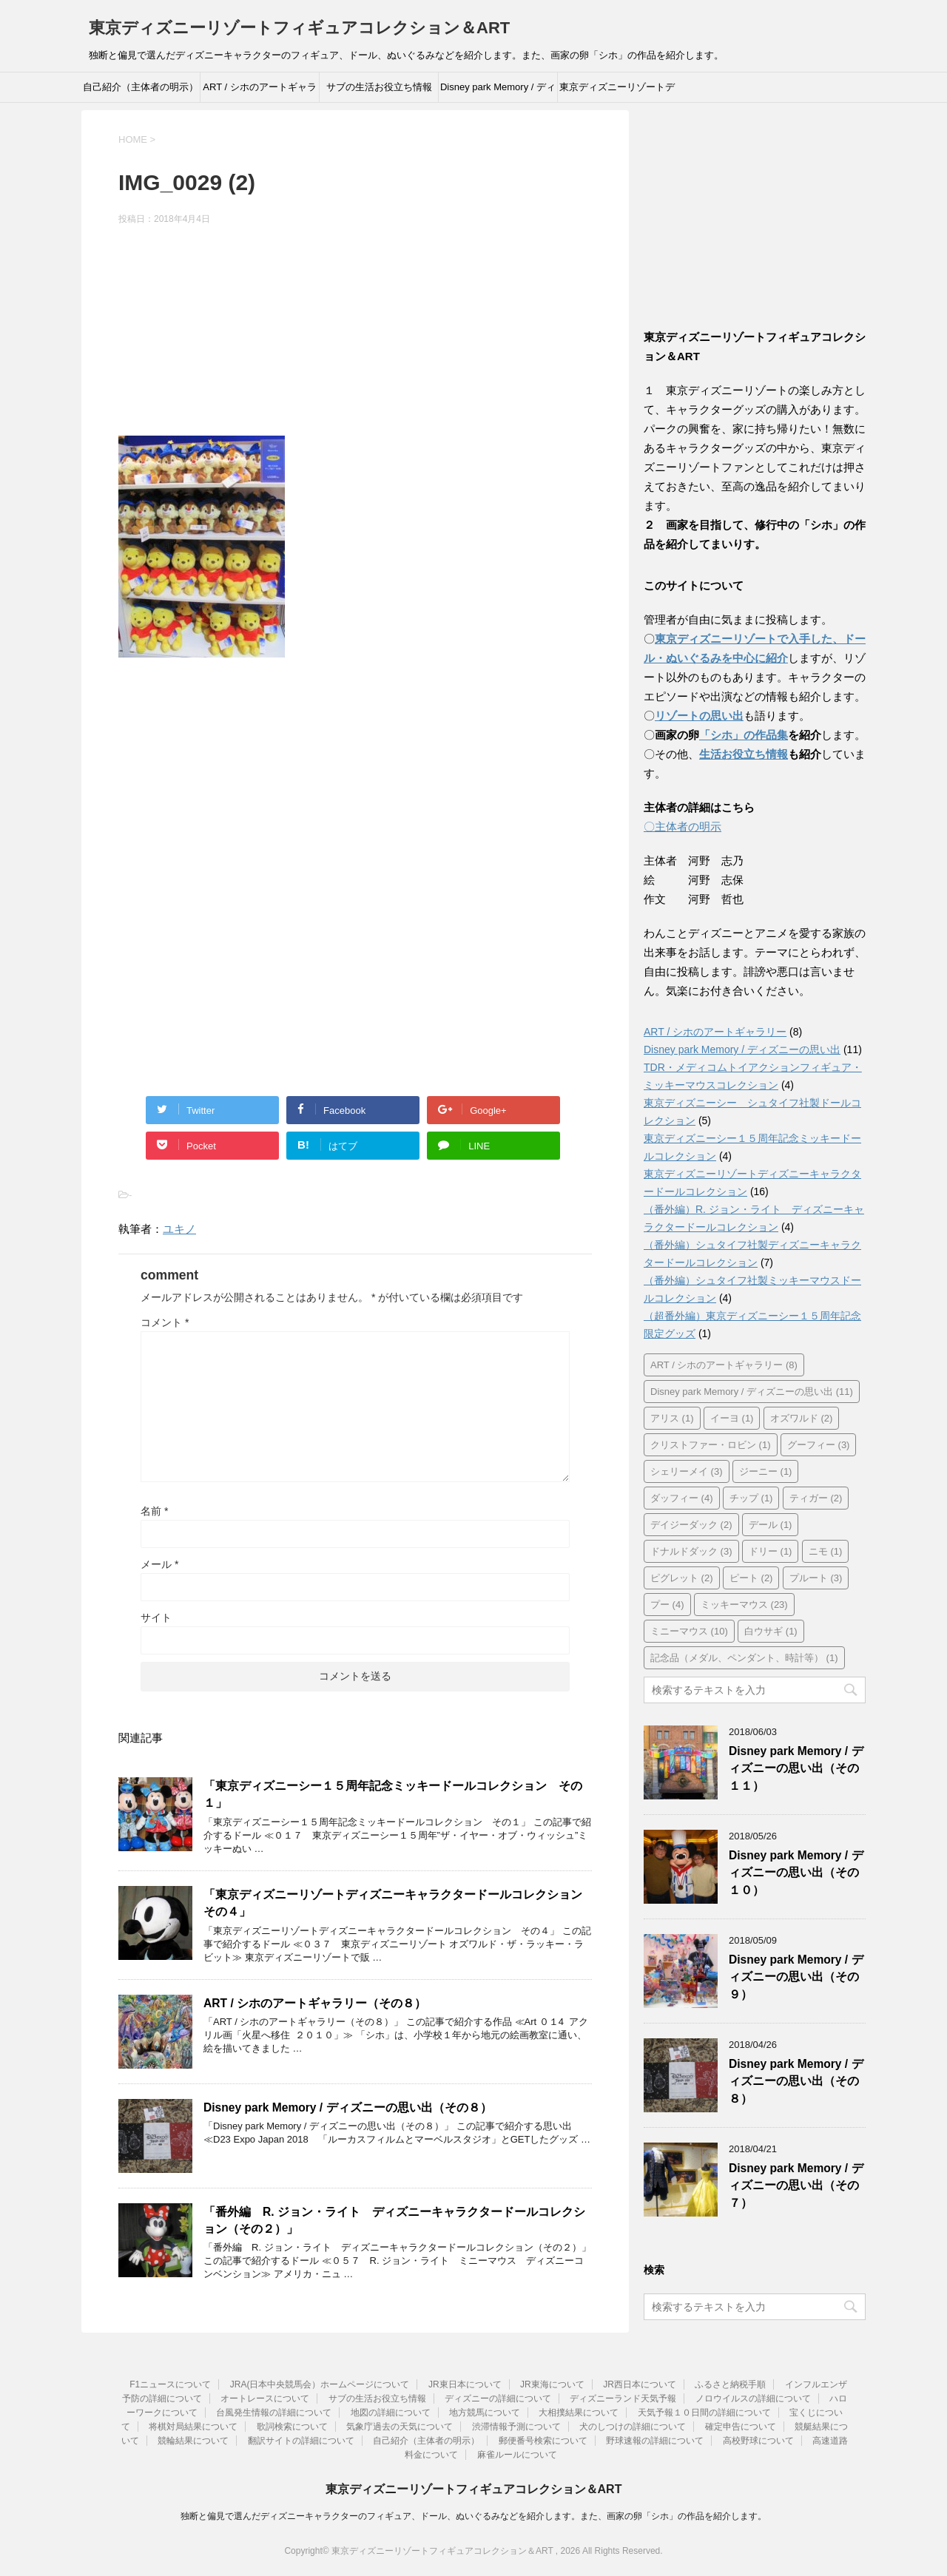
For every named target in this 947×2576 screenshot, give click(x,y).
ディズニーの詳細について (498, 2398)
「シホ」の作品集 (743, 734)
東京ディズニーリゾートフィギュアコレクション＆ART (299, 27)
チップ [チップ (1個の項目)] (751, 1498)
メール (159, 1564)
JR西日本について (639, 2384)
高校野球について (758, 2440)
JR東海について (552, 2384)
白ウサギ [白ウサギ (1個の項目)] (771, 1631)
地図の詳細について (391, 2412)
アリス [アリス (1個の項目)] (672, 1418)
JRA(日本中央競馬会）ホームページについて (320, 2384)
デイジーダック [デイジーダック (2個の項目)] (691, 1524)
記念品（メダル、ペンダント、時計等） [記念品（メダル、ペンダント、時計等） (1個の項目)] (744, 1657)
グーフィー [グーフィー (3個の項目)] (818, 1444)
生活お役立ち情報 (743, 754)
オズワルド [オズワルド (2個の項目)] (801, 1418)
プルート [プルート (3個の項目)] (816, 1577)
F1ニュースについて (170, 2384)
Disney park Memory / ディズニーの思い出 (498, 91)
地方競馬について (484, 2412)
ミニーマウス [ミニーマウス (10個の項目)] (689, 1631)
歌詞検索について (292, 2426)
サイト (156, 1617)
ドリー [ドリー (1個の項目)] (770, 1551)
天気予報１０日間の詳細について (704, 2412)
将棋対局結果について (193, 2426)
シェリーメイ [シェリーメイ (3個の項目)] (686, 1471)
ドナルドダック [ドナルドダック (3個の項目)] (691, 1551)
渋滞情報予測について (516, 2426)
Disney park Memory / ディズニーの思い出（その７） (796, 2185)
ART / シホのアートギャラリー (259, 91)
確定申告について (740, 2426)
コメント (165, 1322)
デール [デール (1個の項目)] (770, 1524)
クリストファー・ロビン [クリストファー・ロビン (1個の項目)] (710, 1444)
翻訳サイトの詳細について (301, 2440)
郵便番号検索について (543, 2440)
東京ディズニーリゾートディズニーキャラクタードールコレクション (617, 91)
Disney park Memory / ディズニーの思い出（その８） (347, 2107)
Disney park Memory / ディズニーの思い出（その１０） (796, 1872)
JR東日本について (465, 2384)
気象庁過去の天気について (399, 2426)
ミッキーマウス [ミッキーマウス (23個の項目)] (744, 1604)
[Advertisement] (355, 332)
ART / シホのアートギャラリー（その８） (314, 2003)
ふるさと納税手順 (730, 2384)
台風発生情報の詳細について (273, 2412)
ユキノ (179, 1229)
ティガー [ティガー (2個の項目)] (816, 1498)
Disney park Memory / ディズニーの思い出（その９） (796, 1977)
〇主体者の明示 (682, 826)
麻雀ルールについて (517, 2455)
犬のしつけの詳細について (632, 2426)
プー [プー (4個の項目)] (667, 1604)
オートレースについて (264, 2398)
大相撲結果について (579, 2412)
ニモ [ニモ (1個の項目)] (826, 1551)
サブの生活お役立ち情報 (379, 86)
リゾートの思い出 (699, 715)
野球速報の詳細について (655, 2440)
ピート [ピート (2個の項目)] (751, 1577)
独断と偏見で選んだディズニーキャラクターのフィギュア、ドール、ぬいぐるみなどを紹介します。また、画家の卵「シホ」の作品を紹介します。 (473, 2516)
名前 (154, 1511)
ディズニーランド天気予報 (623, 2398)
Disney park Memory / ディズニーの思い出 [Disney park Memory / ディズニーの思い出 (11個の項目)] (751, 1391)
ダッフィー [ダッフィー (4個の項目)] (681, 1498)
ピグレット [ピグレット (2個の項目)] (681, 1577)
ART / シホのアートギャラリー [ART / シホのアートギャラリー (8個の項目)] (724, 1364)
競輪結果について (193, 2440)
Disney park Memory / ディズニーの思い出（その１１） (796, 1768)
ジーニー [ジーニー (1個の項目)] (765, 1471)
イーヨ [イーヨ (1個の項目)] (732, 1418)
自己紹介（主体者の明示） (140, 86)
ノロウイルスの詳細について (753, 2398)
